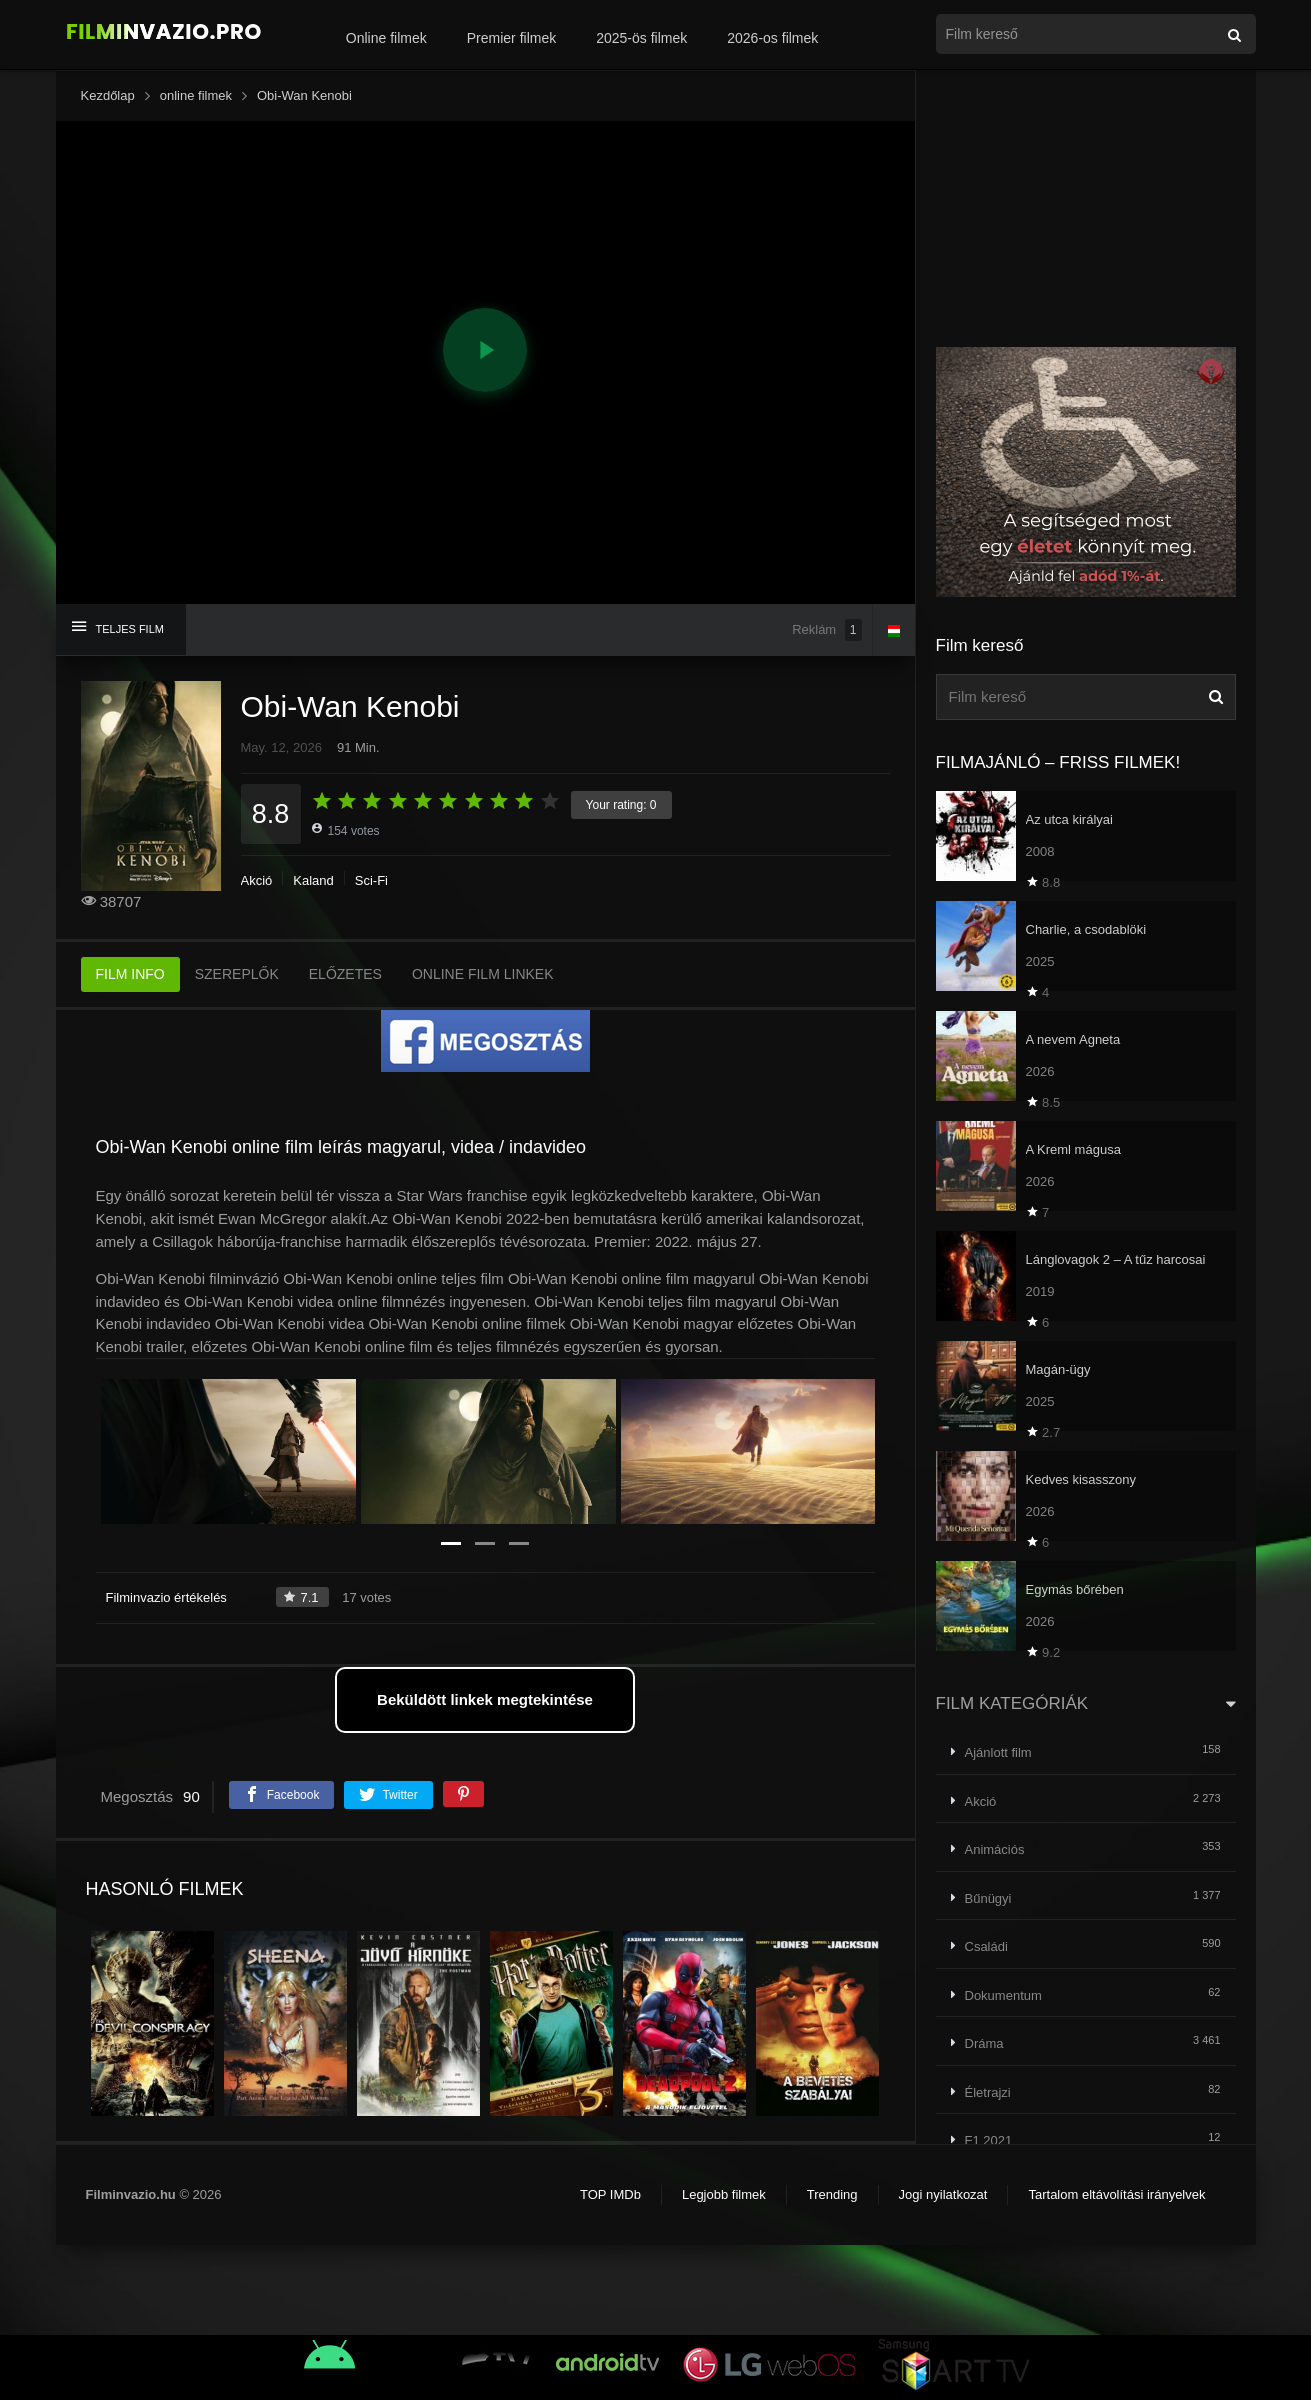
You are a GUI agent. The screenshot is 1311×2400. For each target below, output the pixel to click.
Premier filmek (511, 38)
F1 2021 (989, 2140)
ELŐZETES (345, 974)
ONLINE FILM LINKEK (483, 974)
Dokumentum (1003, 1995)
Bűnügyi (988, 1898)
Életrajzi (988, 2092)
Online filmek (386, 38)
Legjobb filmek (724, 2194)
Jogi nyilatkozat (943, 2194)
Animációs (995, 1849)
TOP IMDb (610, 2194)
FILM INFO (130, 974)
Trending (832, 2194)
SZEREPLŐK (237, 974)
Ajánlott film (998, 1752)
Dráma (984, 2043)
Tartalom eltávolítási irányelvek (1116, 2194)
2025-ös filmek (641, 38)
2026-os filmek (772, 38)
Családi (986, 1946)
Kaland (313, 880)
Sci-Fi (371, 880)
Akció (257, 880)
